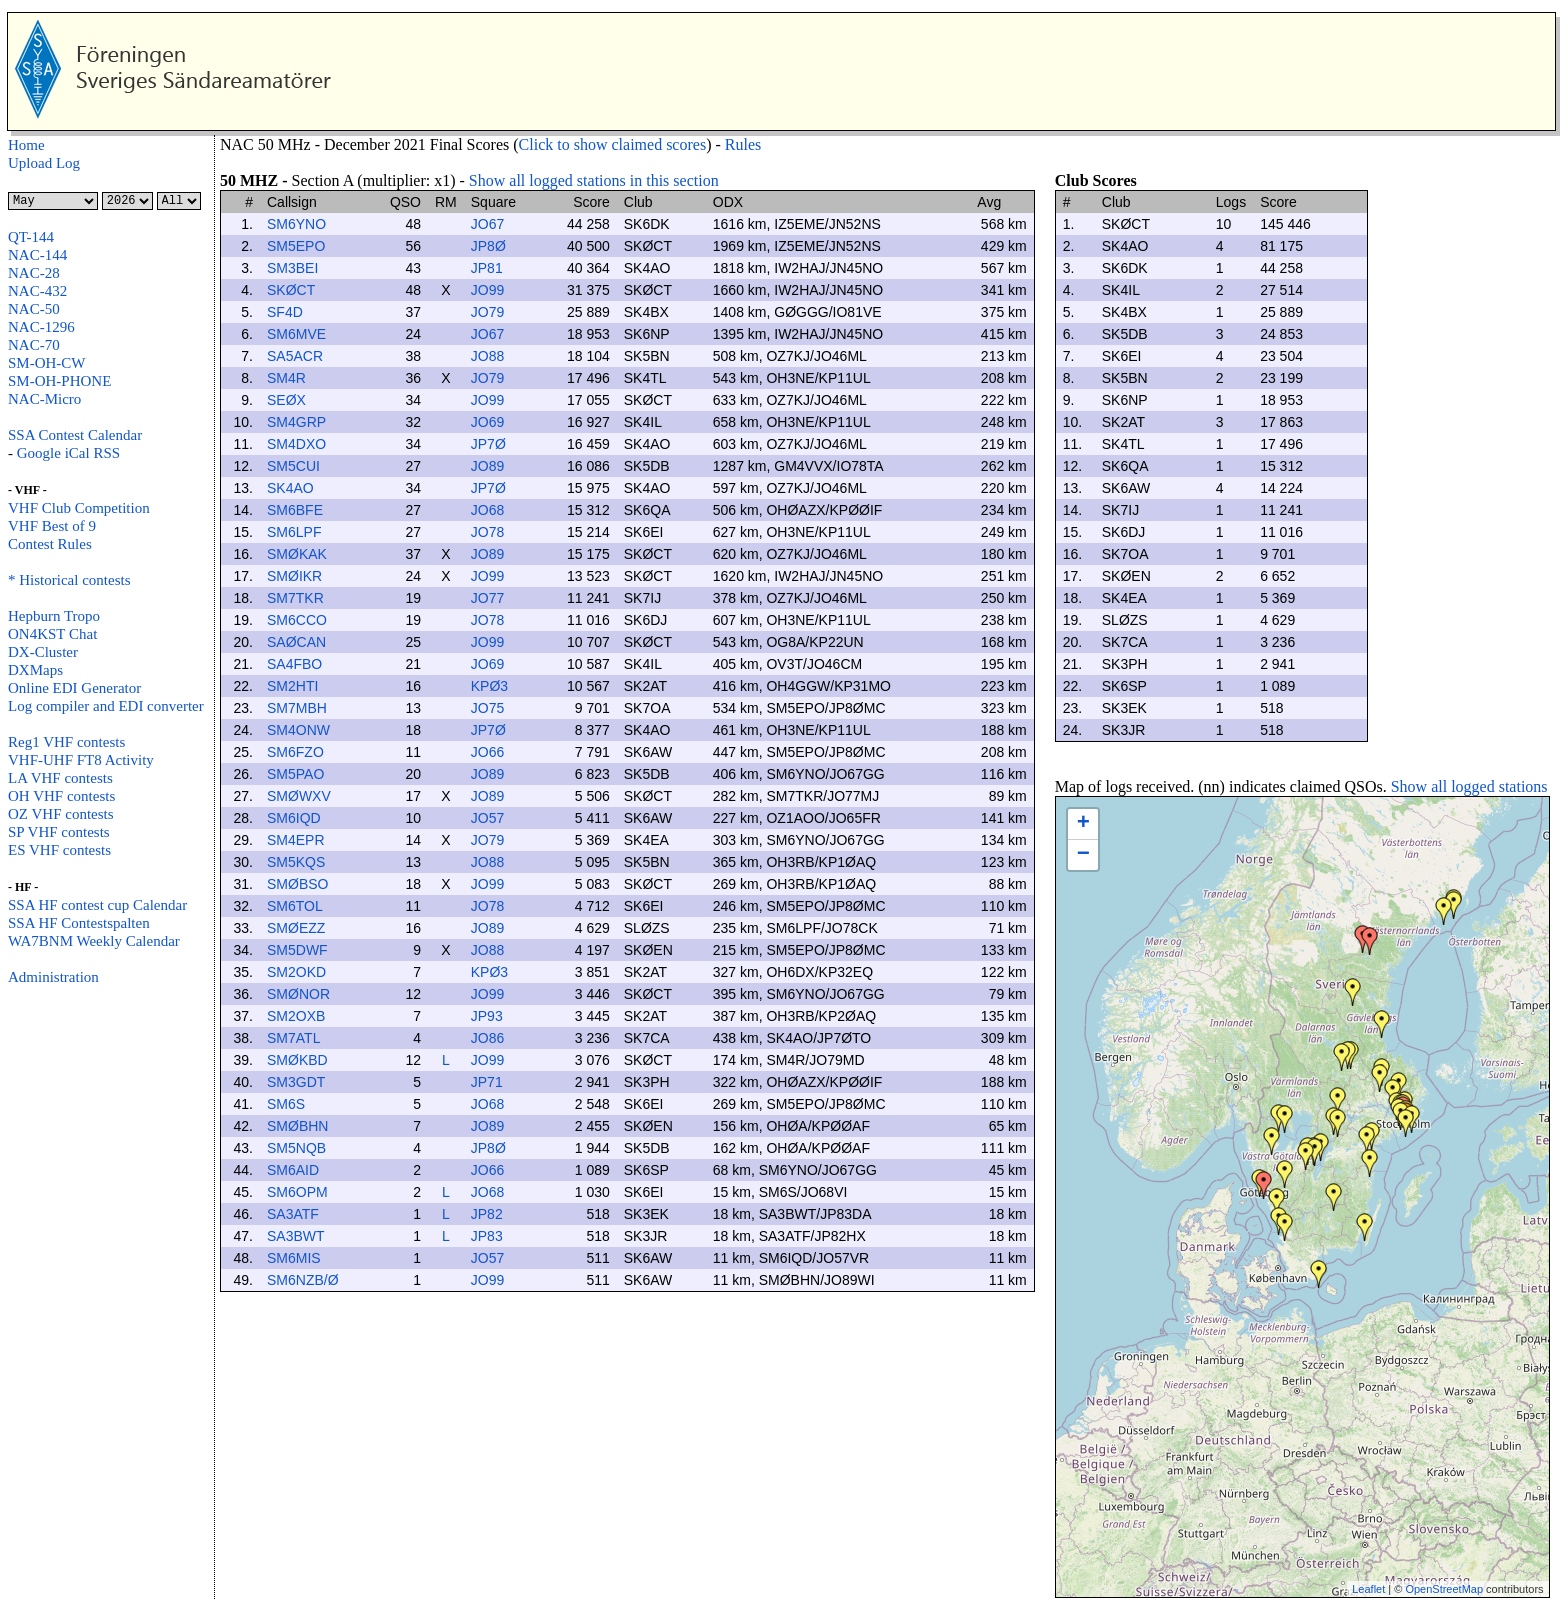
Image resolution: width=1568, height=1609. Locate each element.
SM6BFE (295, 510)
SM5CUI (293, 466)
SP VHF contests (59, 832)
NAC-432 (37, 291)
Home (26, 145)
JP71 (487, 1082)
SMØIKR (294, 576)
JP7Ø (488, 444)
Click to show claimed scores (613, 144)
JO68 (487, 510)
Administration (53, 977)
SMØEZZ (296, 928)
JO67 (487, 224)
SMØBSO (297, 884)
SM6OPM (297, 1192)
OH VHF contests (61, 796)
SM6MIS (294, 1258)
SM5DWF (297, 950)
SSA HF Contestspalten (79, 923)
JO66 (487, 752)
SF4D (285, 312)
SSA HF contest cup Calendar (97, 905)
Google (39, 453)
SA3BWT (296, 1236)
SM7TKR (295, 598)
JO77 (487, 598)
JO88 (487, 356)
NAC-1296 (41, 327)
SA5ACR (295, 356)
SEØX (286, 400)
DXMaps (35, 670)
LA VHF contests (60, 778)
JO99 (487, 290)
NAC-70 (34, 345)
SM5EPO (296, 246)
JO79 (487, 312)
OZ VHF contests (61, 814)
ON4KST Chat (52, 634)
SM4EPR (296, 840)
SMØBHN (297, 1126)
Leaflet (1368, 1589)
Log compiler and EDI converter (106, 706)
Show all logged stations (1469, 786)
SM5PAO (295, 774)
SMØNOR (298, 994)
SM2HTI (292, 686)
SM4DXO (296, 444)
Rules (743, 144)
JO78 (487, 532)
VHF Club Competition (79, 508)
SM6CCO (297, 620)
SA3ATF (293, 1214)
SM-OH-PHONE (59, 381)
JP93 (487, 1016)
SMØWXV (299, 796)
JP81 (487, 268)
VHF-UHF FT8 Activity (81, 760)
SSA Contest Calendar (75, 435)
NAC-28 (34, 273)
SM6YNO (296, 224)
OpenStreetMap (1444, 1589)
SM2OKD (296, 972)
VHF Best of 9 (52, 526)
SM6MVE (296, 334)
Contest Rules (50, 544)
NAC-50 (34, 309)
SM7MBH (297, 708)
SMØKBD (297, 1060)
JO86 (487, 1038)
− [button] (1083, 855)
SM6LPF (294, 532)
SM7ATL (293, 1038)
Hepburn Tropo (54, 616)
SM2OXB (296, 1016)
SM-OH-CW (47, 363)
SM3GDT (296, 1082)
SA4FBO (294, 664)
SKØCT (291, 290)
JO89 (487, 466)
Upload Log (44, 163)
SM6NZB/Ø (303, 1280)
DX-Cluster (43, 652)
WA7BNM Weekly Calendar (94, 941)
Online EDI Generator (74, 688)
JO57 (487, 818)
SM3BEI (292, 268)
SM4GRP (296, 422)
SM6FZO (295, 752)
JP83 (487, 1236)
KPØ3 (489, 686)
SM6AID (293, 1170)
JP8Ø (488, 246)
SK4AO (290, 488)
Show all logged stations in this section (594, 180)
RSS (105, 453)
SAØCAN (296, 642)
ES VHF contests (59, 850)
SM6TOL (295, 906)
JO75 (487, 708)
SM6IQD (294, 818)
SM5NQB (296, 1148)
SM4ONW (298, 730)
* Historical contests (69, 580)
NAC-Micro (44, 399)
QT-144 (31, 237)
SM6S (286, 1104)
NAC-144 (37, 255)
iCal (75, 453)
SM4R (286, 378)
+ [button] (1083, 824)
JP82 (487, 1214)
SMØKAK (297, 554)
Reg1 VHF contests (66, 742)
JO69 (487, 422)
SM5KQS (296, 862)
